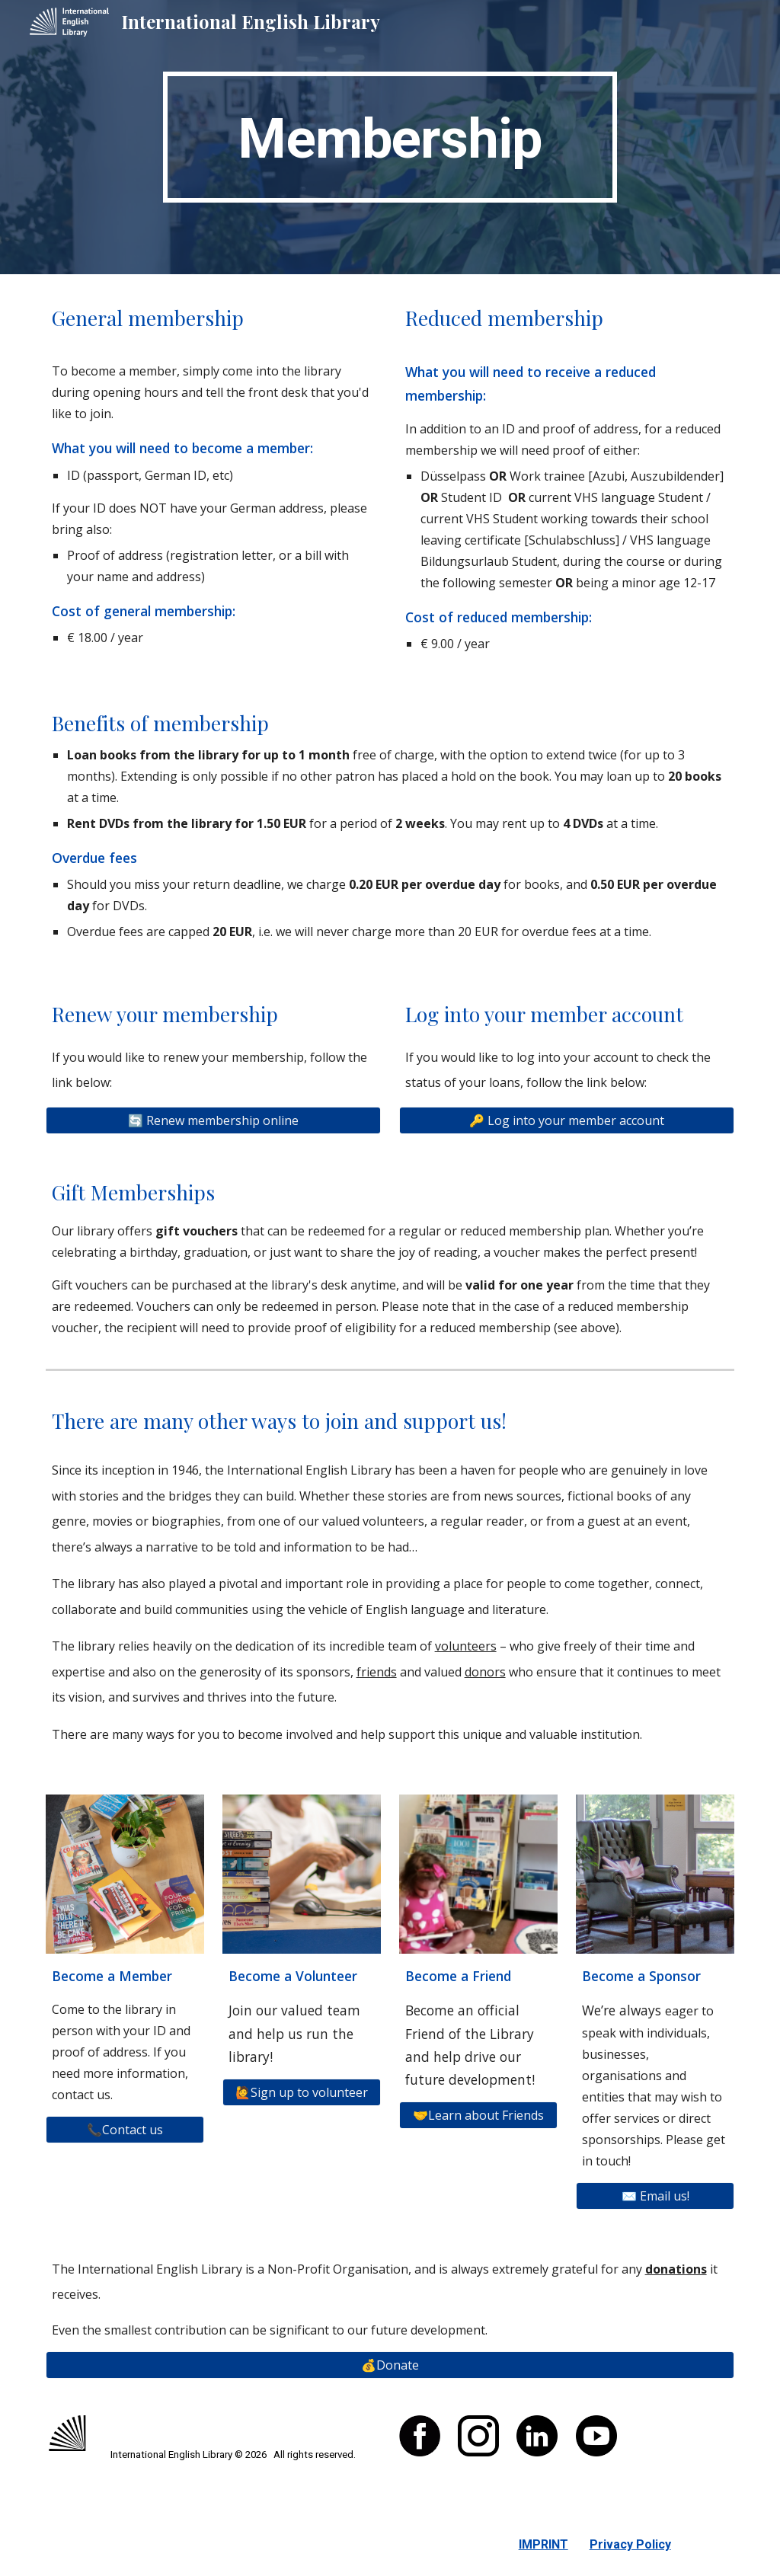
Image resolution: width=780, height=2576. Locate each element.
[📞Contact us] (125, 2129)
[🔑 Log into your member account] (567, 1120)
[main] (389, 137)
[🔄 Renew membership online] (213, 1120)
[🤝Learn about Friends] (479, 2115)
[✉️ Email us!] (655, 2195)
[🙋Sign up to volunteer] (302, 2092)
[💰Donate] (390, 2365)
